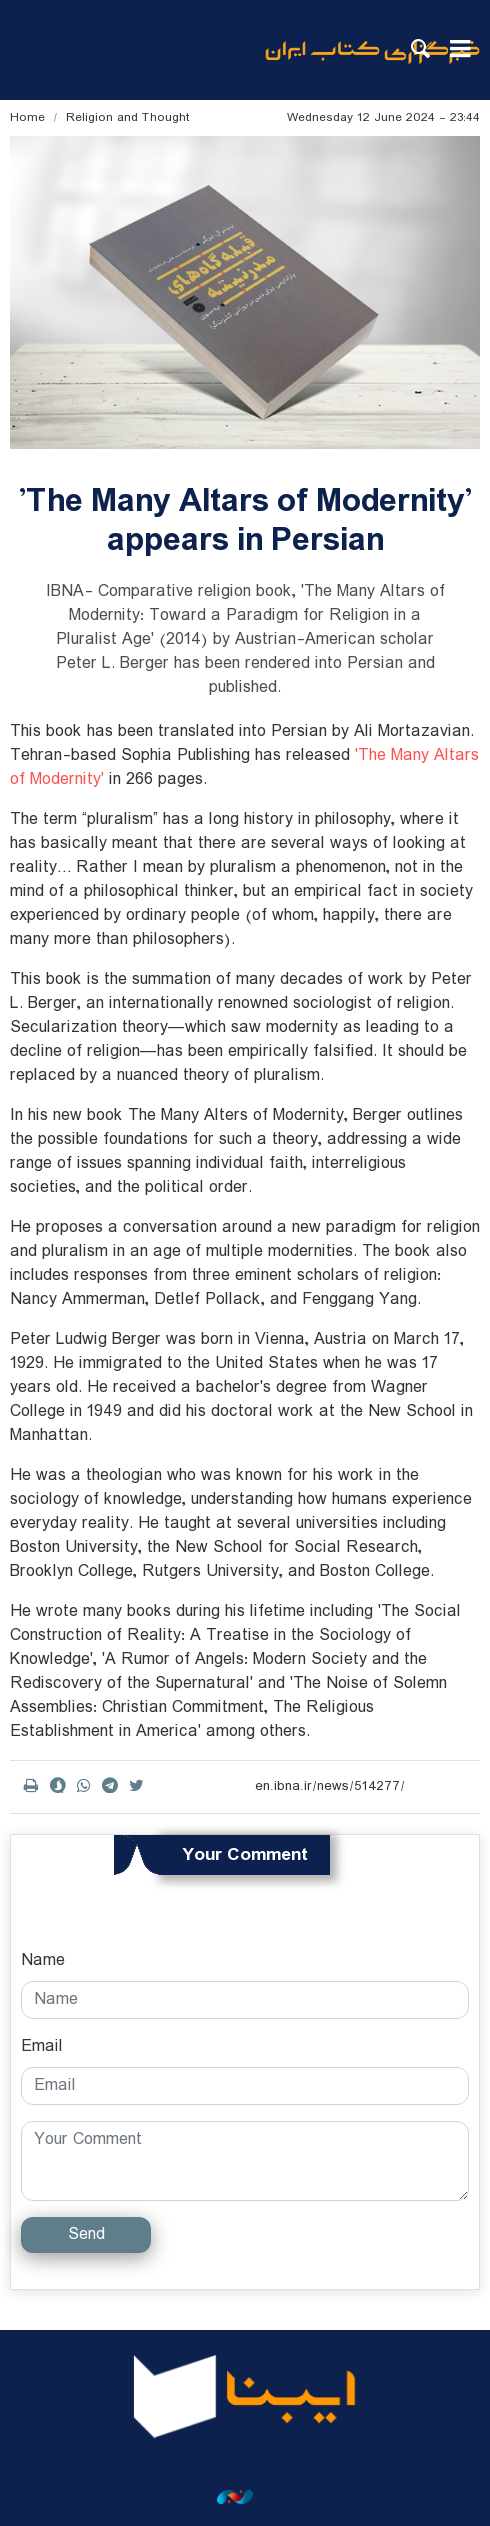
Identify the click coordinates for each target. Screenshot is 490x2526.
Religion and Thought (128, 117)
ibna (372, 65)
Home (27, 117)
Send (86, 2234)
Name (43, 1961)
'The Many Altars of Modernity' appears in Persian (245, 520)
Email (42, 2047)
